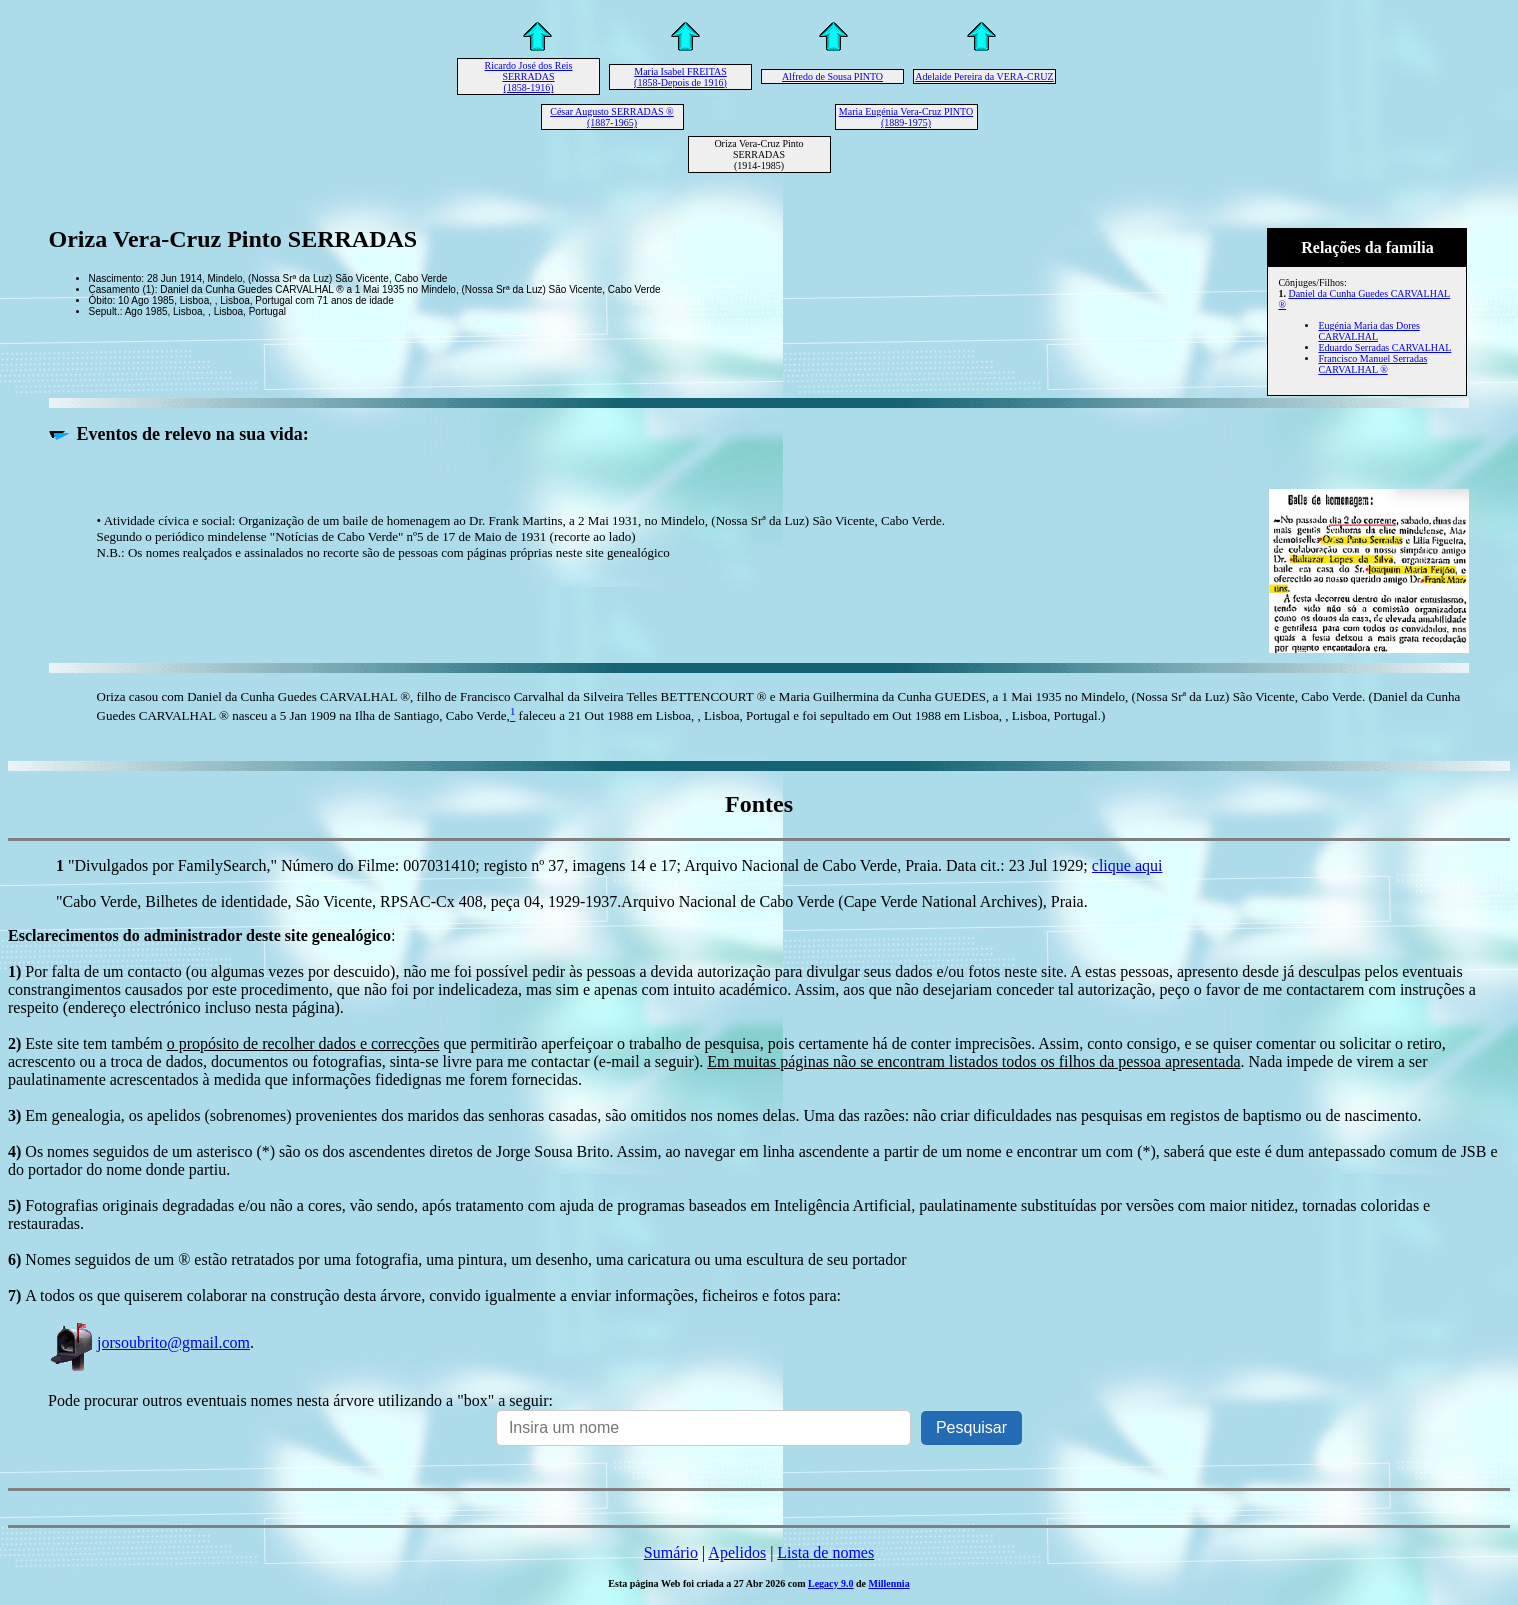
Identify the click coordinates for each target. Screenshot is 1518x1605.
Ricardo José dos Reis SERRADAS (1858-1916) (528, 76)
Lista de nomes (825, 1552)
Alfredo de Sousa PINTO (832, 76)
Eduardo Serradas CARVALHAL (1384, 347)
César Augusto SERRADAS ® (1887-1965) (611, 117)
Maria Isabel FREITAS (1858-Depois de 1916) (680, 77)
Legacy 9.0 (831, 1583)
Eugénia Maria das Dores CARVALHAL (1368, 331)
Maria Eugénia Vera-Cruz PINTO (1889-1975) (906, 117)
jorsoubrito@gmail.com (149, 1342)
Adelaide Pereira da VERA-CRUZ (984, 76)
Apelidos (737, 1552)
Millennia (889, 1583)
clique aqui (1127, 865)
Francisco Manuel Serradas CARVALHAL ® (1372, 364)
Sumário (671, 1552)
